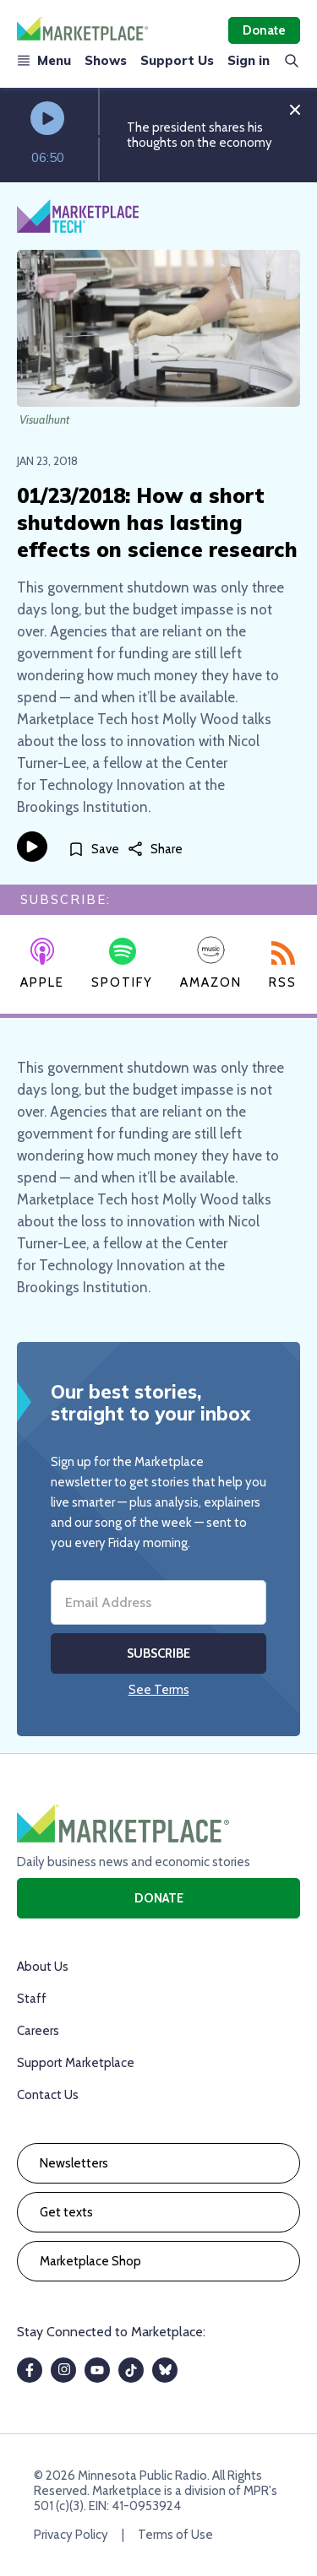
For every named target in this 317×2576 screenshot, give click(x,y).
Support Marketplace (75, 2062)
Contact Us (48, 2094)
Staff (31, 1998)
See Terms (158, 1689)
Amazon (211, 962)
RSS (283, 965)
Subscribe (158, 1653)
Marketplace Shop (90, 2261)
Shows (106, 60)
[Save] (93, 849)
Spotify (122, 964)
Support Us (177, 60)
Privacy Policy (71, 2534)
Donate (264, 30)
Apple (42, 964)
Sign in (248, 60)
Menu (44, 60)
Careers (38, 2030)
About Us (42, 1966)
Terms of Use (175, 2534)
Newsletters (74, 2163)
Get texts (66, 2212)
